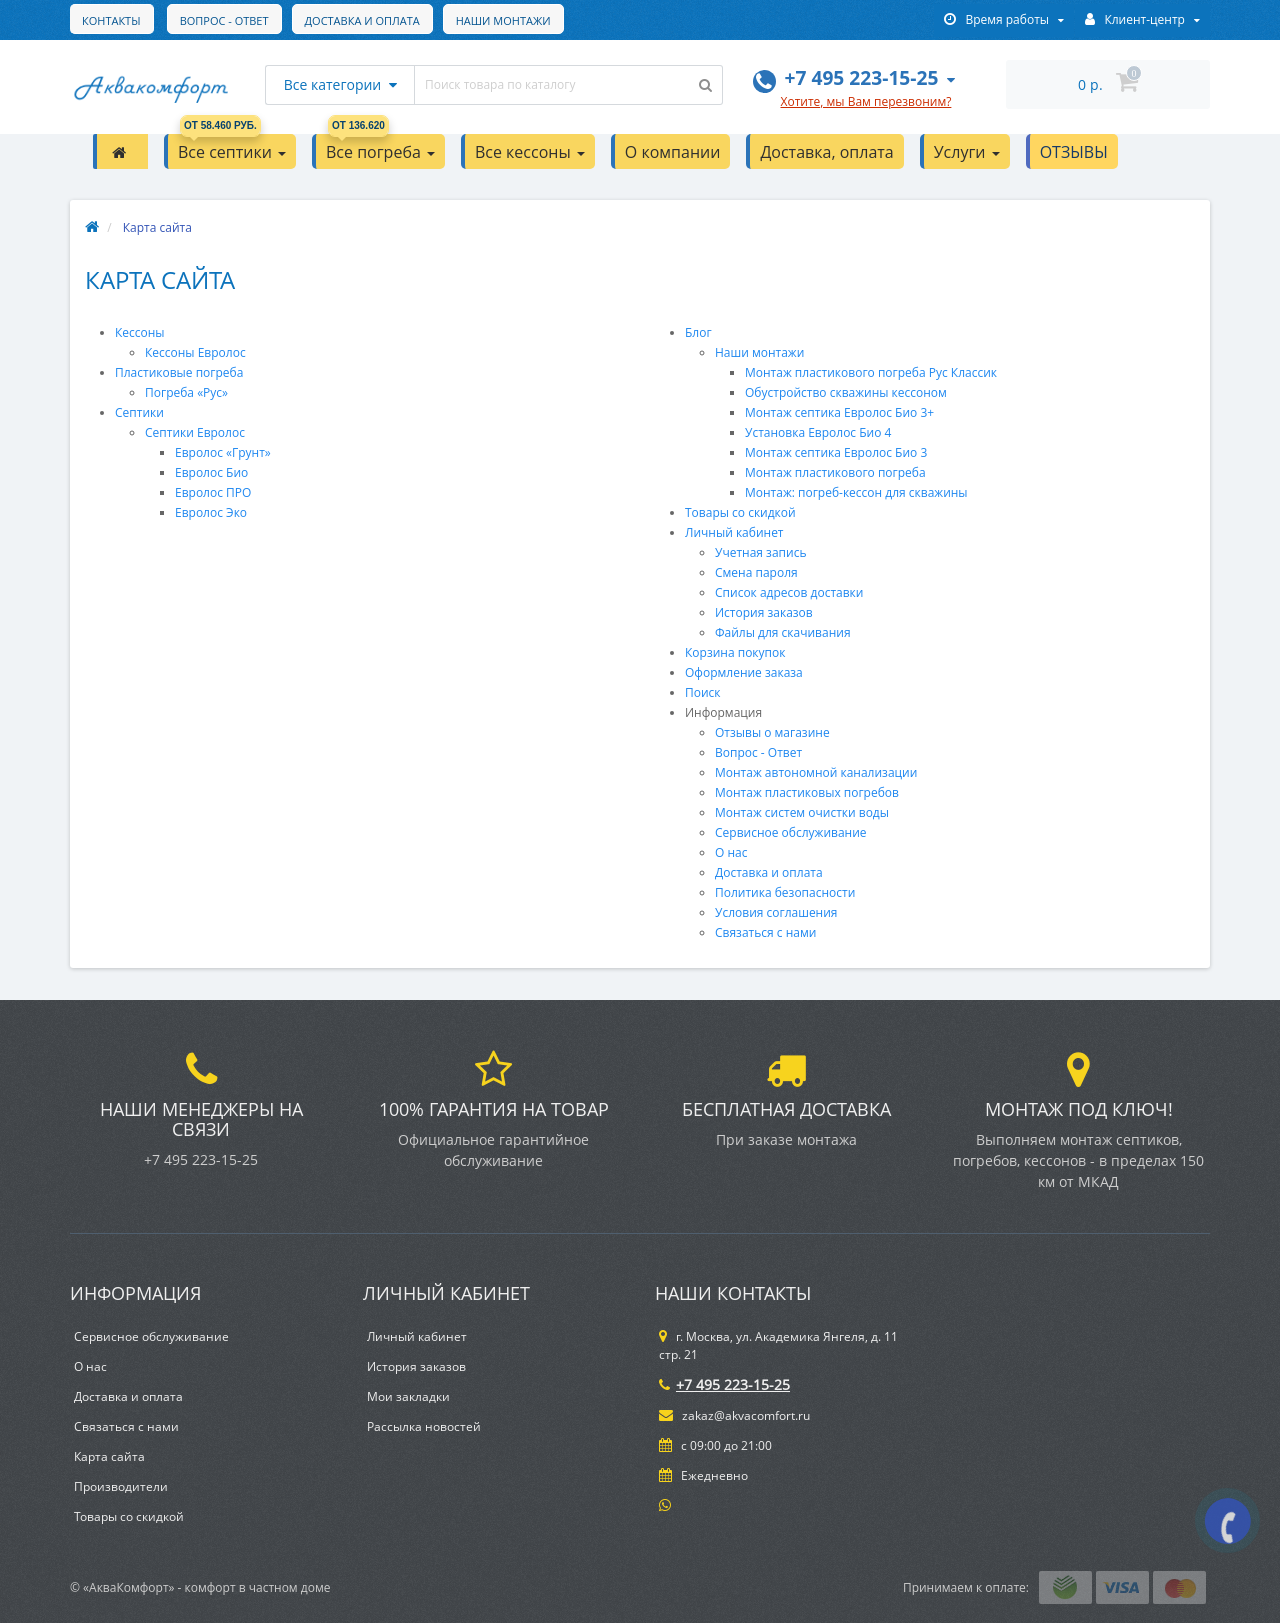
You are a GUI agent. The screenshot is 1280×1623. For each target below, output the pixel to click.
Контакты (527, 20)
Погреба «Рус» (186, 392)
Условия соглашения (776, 912)
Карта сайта (109, 1456)
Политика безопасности (785, 892)
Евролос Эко (211, 512)
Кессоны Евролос (195, 352)
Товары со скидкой (740, 512)
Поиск (703, 692)
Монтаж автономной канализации (816, 772)
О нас (731, 852)
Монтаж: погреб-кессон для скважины (856, 492)
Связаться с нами (765, 932)
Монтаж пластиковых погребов (807, 792)
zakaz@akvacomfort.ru (734, 1415)
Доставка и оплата (267, 20)
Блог (698, 332)
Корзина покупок (735, 652)
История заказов (764, 612)
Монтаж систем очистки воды (802, 812)
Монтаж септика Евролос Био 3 (836, 452)
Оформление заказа (744, 672)
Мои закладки (408, 1396)
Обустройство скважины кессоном (846, 392)
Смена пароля (756, 572)
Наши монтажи (411, 20)
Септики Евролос (195, 432)
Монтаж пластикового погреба (835, 472)
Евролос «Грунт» (223, 452)
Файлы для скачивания (783, 632)
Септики (139, 412)
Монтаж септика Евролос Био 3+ (839, 412)
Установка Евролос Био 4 (818, 432)
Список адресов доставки (789, 592)
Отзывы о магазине (772, 732)
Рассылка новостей (424, 1426)
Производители (121, 1486)
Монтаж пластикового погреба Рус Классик (871, 372)
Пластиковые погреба (179, 372)
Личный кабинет (734, 532)
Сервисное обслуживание (791, 832)
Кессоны (140, 332)
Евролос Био (211, 472)
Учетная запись (760, 552)
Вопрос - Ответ (126, 20)
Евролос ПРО (213, 492)
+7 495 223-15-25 (724, 1384)
